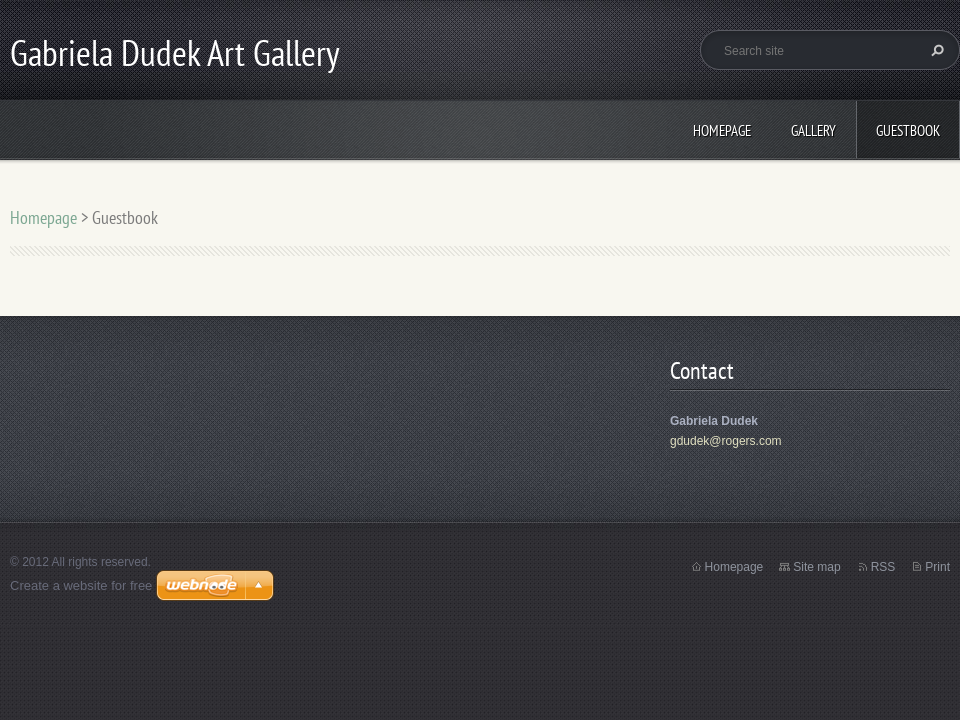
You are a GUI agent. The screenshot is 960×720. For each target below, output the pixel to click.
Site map (816, 567)
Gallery (813, 130)
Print (937, 567)
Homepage (722, 130)
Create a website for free (81, 585)
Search (935, 50)
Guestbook (908, 130)
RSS (883, 567)
